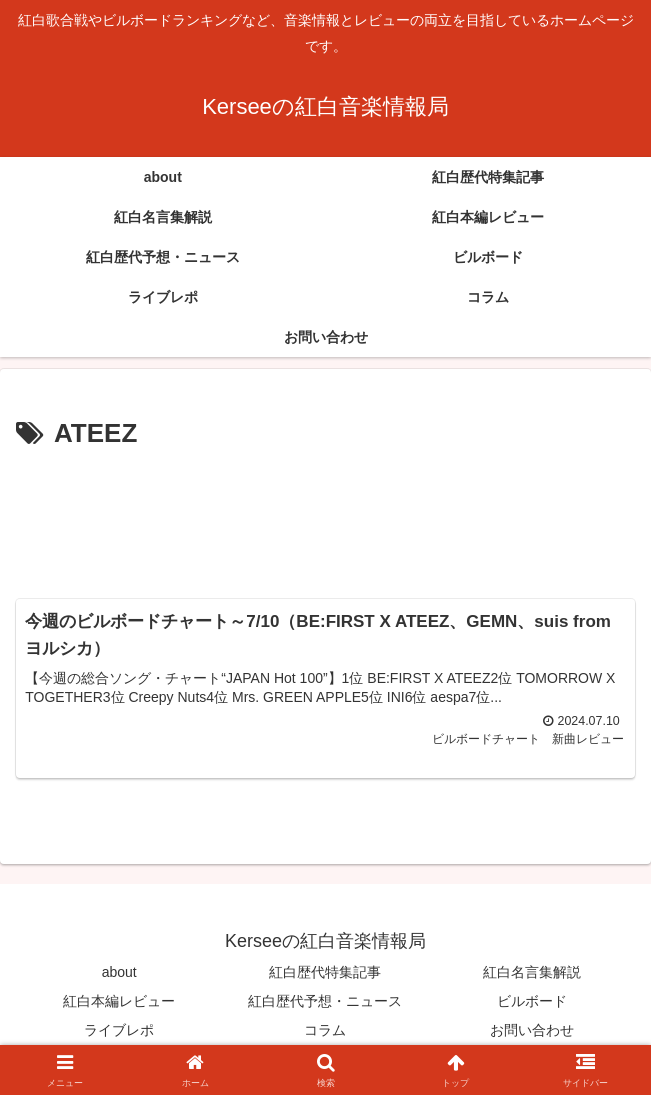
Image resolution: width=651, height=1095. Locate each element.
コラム (325, 1031)
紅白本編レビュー (119, 1002)
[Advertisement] (325, 517)
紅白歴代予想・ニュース (325, 1002)
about (119, 972)
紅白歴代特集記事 (325, 972)
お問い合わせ (532, 1031)
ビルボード (532, 1002)
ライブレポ (119, 1031)
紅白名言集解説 (532, 972)
